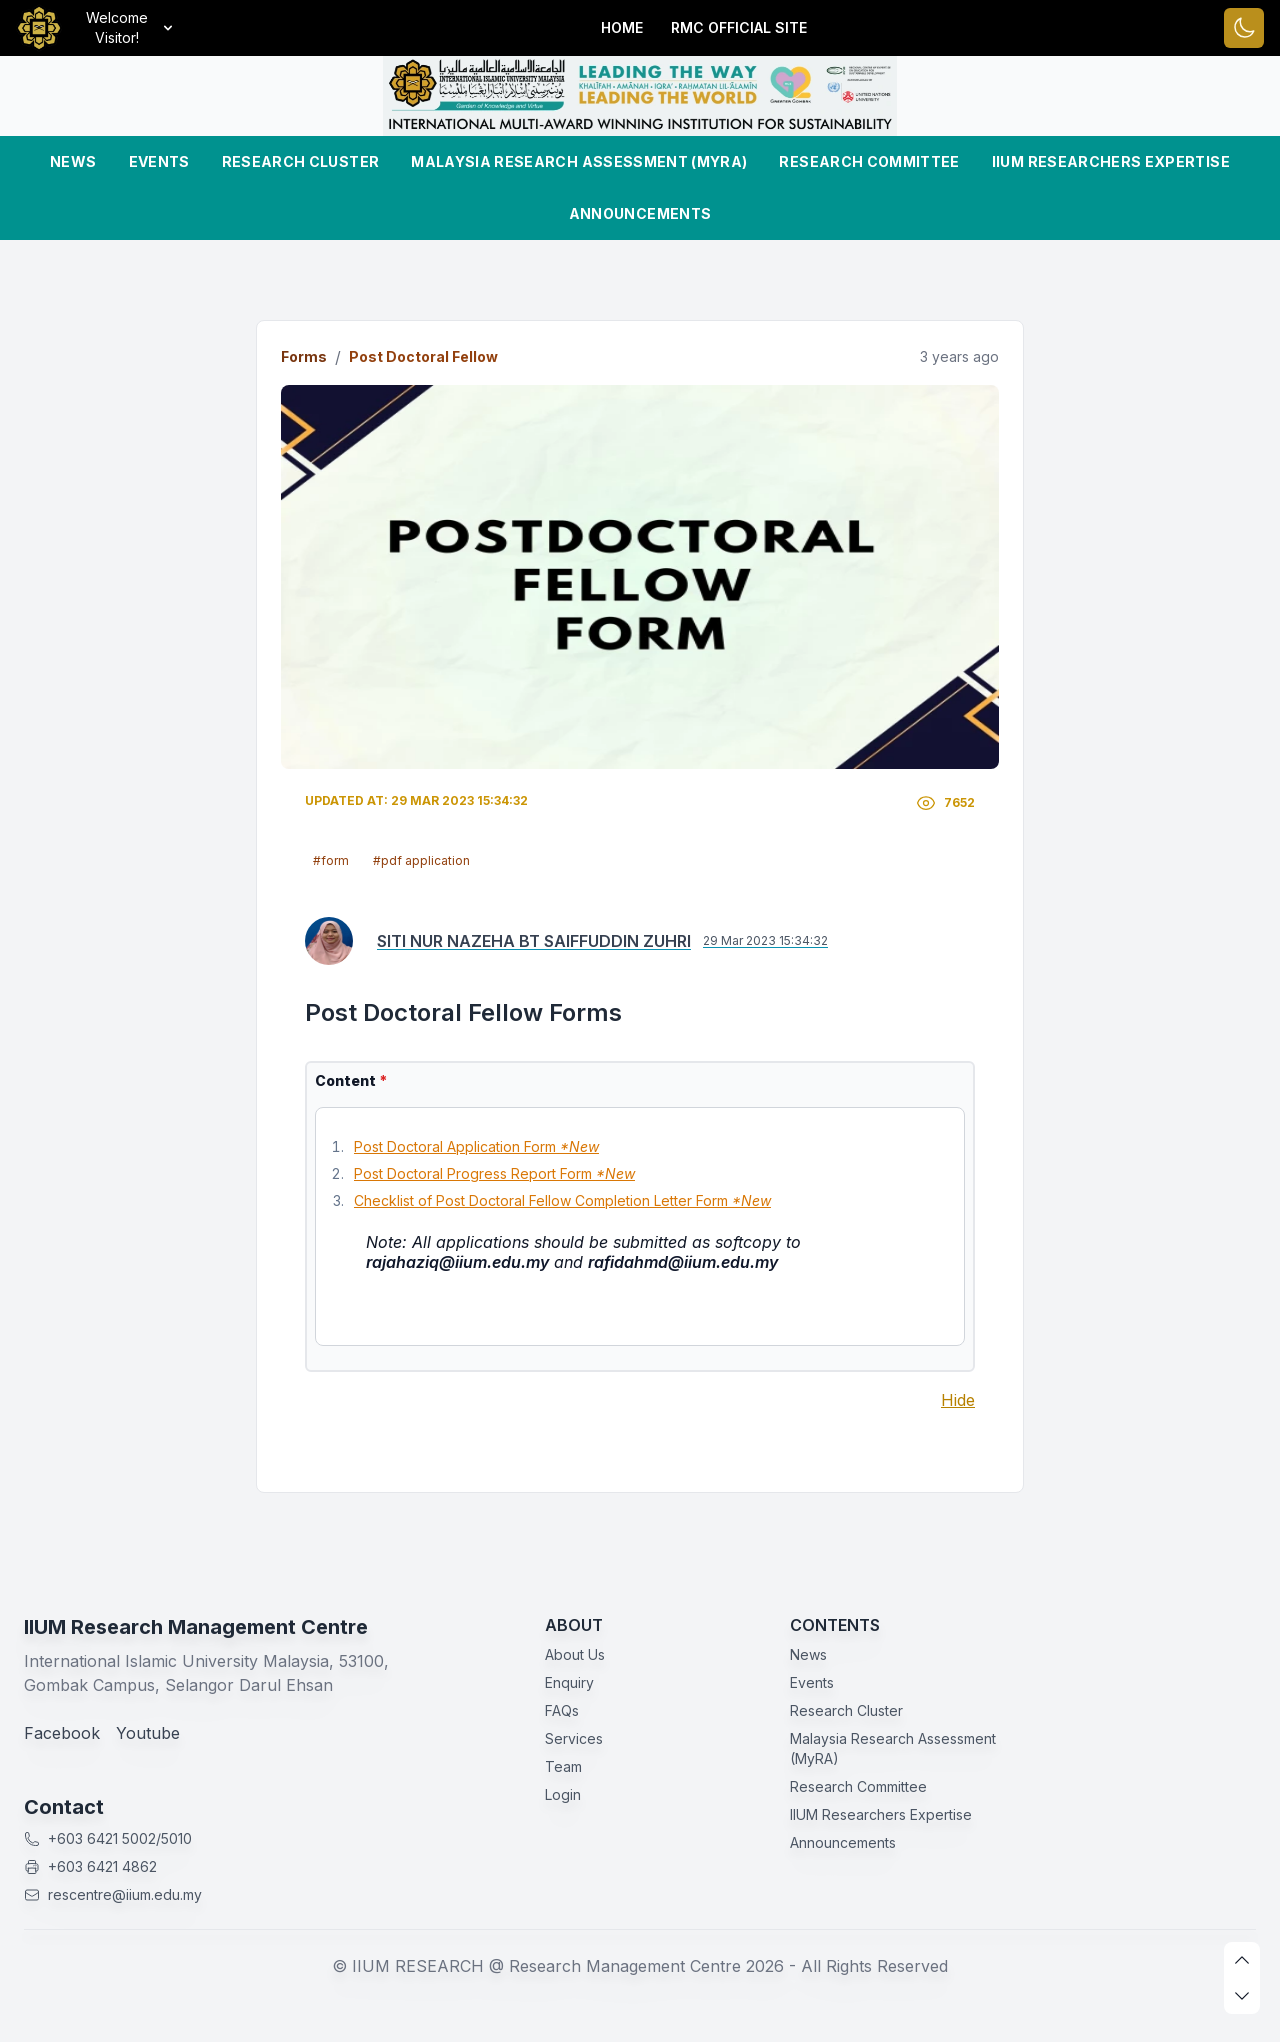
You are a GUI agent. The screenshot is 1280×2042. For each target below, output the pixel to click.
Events (159, 161)
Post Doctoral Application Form (476, 1146)
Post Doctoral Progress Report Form (494, 1173)
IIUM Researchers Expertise (1111, 161)
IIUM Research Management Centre (196, 1627)
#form (331, 860)
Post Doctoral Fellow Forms (463, 1012)
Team (563, 1766)
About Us (575, 1654)
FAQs (562, 1710)
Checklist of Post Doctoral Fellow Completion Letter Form (562, 1200)
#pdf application (421, 860)
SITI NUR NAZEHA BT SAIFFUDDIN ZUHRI (534, 941)
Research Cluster (301, 161)
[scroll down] (1242, 1996)
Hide (958, 1400)
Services (574, 1738)
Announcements (640, 213)
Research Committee (869, 161)
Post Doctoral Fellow (423, 356)
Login (563, 1794)
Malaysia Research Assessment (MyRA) (579, 161)
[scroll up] (1242, 1960)
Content (351, 1080)
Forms (304, 356)
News (73, 161)
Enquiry (569, 1682)
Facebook (62, 1733)
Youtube (148, 1733)
